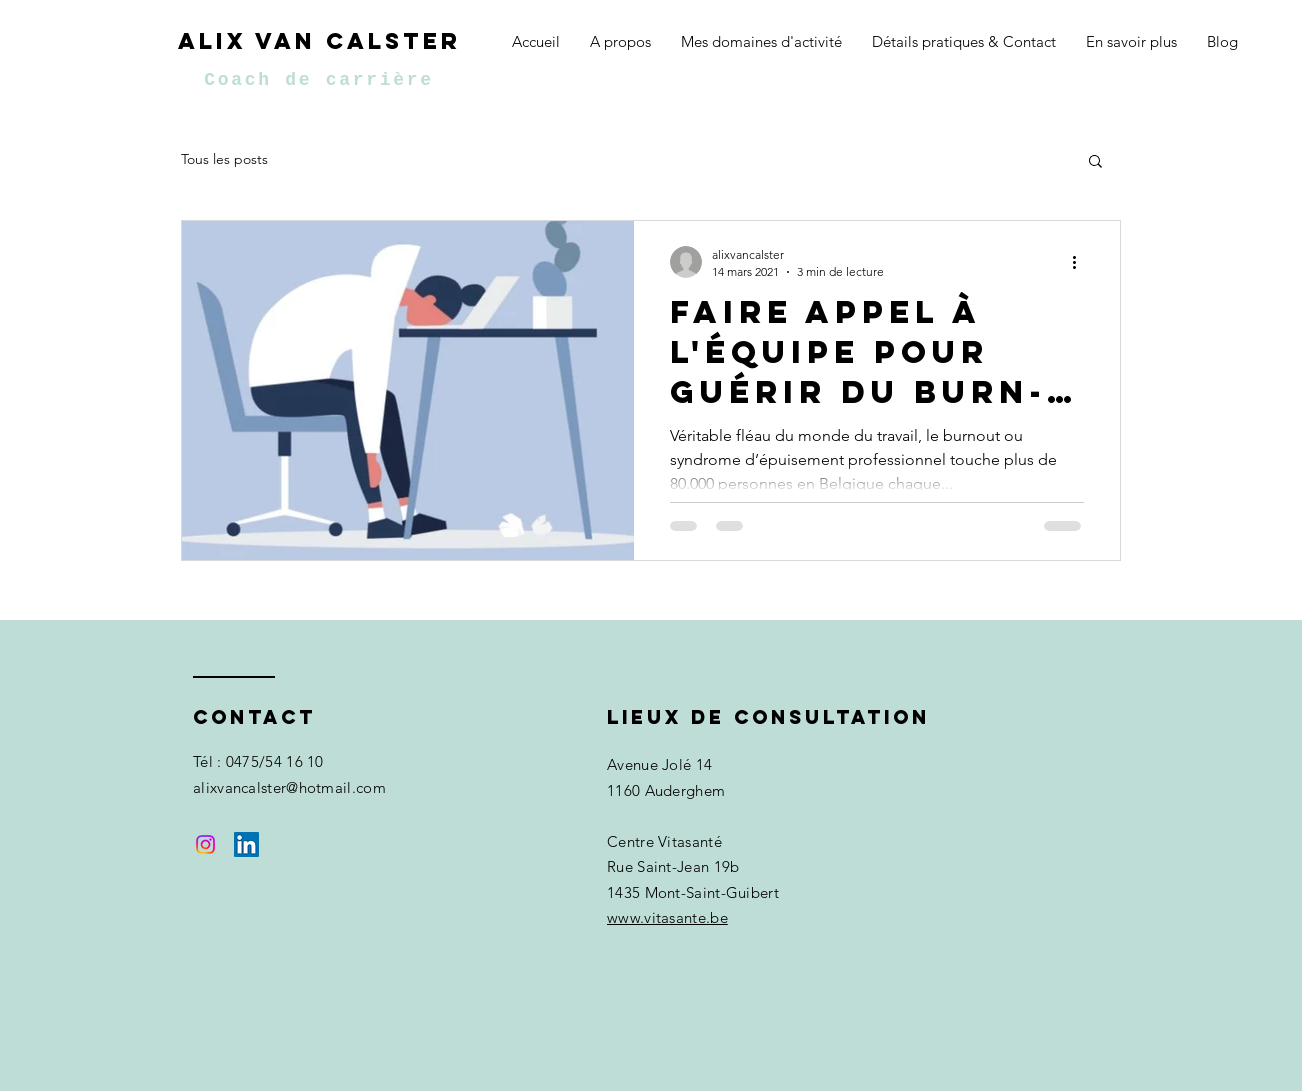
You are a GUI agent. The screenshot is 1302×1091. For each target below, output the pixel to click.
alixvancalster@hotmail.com (289, 787)
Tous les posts (224, 159)
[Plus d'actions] (1081, 262)
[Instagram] (205, 844)
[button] (1095, 162)
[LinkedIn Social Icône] (246, 844)
